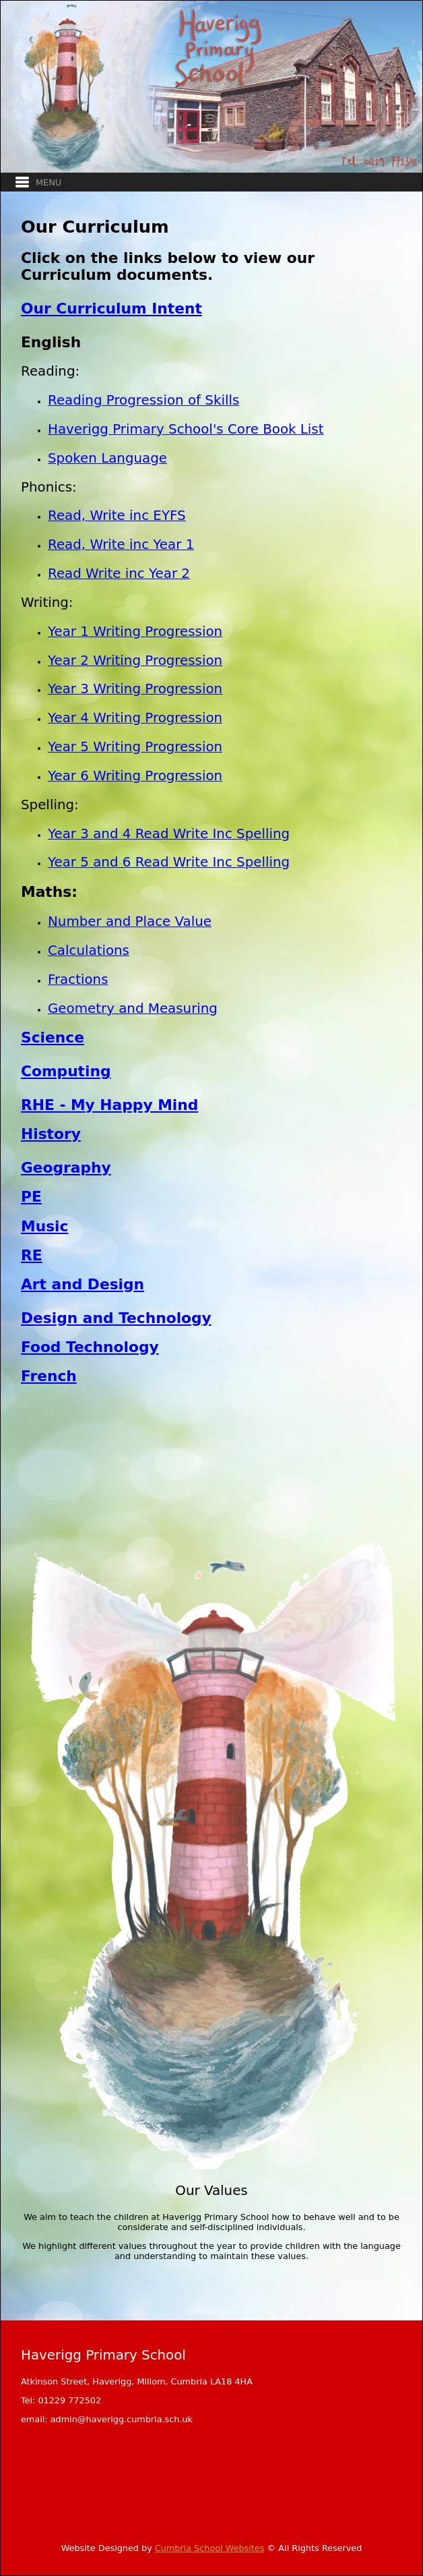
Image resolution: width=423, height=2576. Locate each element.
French (49, 1376)
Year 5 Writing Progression (135, 747)
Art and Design (82, 1284)
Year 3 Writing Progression (135, 689)
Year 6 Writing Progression (135, 776)
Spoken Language (107, 458)
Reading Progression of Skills (143, 400)
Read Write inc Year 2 (119, 573)
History (51, 1133)
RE (31, 1255)
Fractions (78, 979)
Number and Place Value (130, 921)
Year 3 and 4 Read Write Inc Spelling (169, 834)
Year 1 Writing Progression (135, 631)
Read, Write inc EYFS (117, 515)
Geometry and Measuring (133, 1008)
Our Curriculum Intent (111, 308)
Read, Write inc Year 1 (121, 544)
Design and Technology (116, 1318)
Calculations (88, 950)
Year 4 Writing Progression (135, 718)
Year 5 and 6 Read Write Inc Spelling (169, 862)
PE (31, 1196)
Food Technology (90, 1347)
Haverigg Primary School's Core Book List (185, 429)
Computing (66, 1071)
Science (52, 1037)
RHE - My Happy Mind (109, 1104)
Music (44, 1226)
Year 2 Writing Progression (135, 660)
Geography (66, 1167)
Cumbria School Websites (210, 2548)
